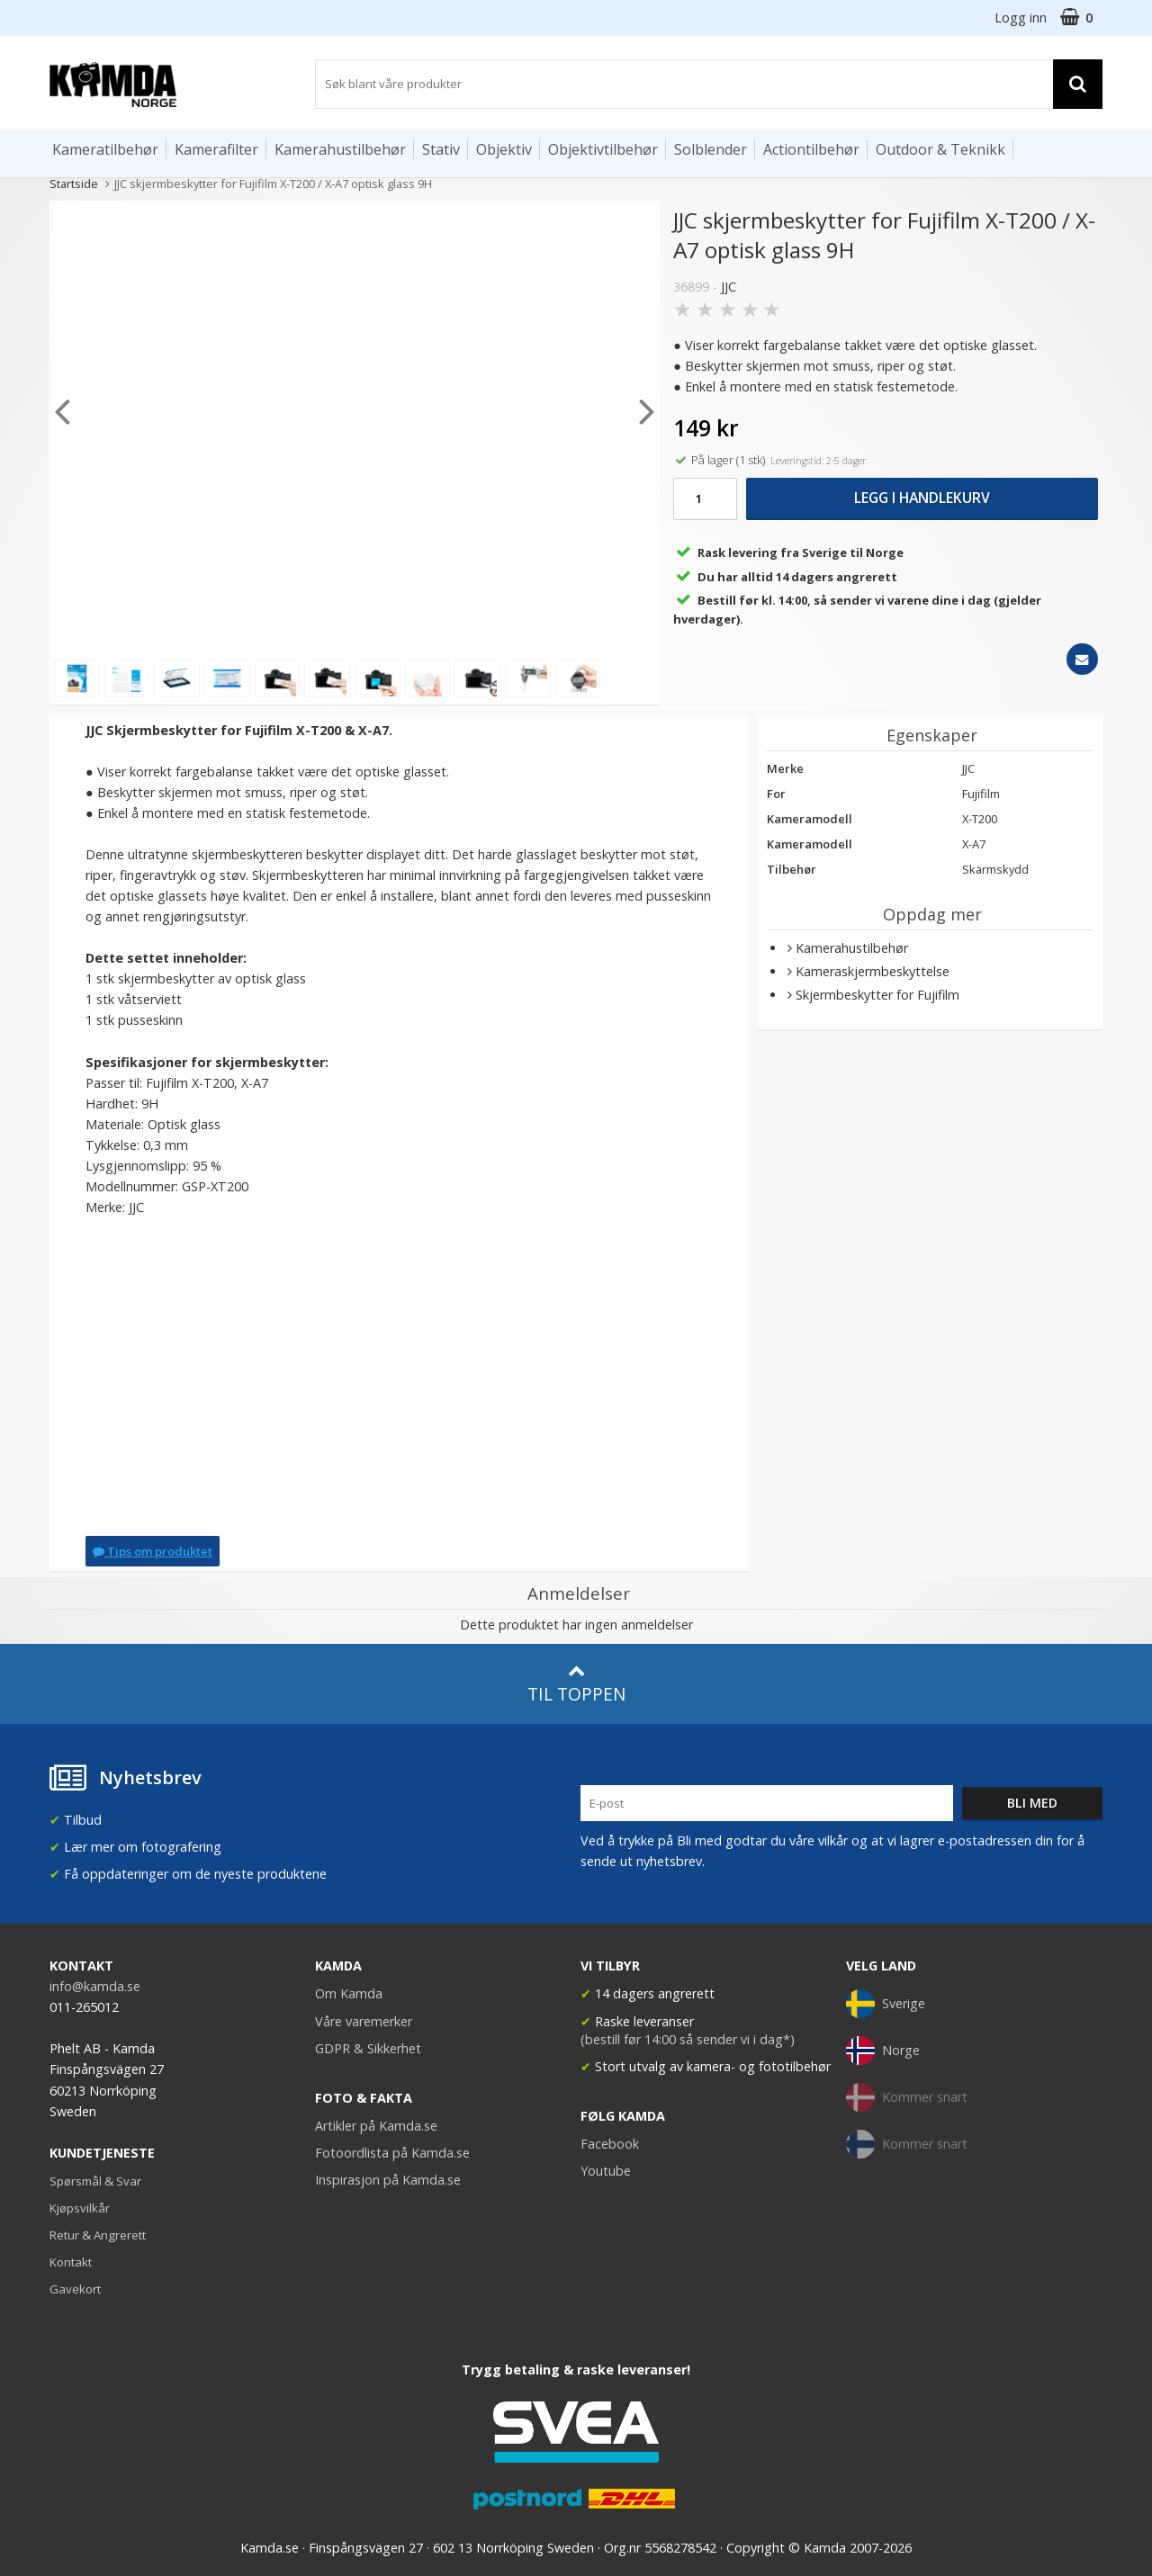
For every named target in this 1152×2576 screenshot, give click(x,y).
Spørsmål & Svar (95, 2181)
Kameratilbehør (105, 149)
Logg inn (1020, 17)
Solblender (710, 149)
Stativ (441, 149)
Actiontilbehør (811, 149)
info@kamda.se (95, 1986)
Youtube (605, 2170)
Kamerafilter (216, 149)
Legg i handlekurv (922, 497)
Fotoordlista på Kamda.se (392, 2152)
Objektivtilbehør (603, 149)
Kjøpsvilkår (80, 2208)
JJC (728, 286)
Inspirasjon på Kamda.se (388, 2179)
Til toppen (576, 1684)
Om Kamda (348, 1993)
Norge (883, 2050)
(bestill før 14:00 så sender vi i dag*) (687, 2039)
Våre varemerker (363, 2021)
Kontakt (71, 2262)
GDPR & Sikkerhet (368, 2048)
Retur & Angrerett (98, 2235)
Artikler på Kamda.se (376, 2125)
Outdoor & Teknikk (940, 149)
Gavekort (75, 2289)
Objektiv (504, 149)
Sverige (885, 2003)
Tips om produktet (152, 1551)
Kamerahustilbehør (340, 149)
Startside (74, 183)
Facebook (609, 2143)
